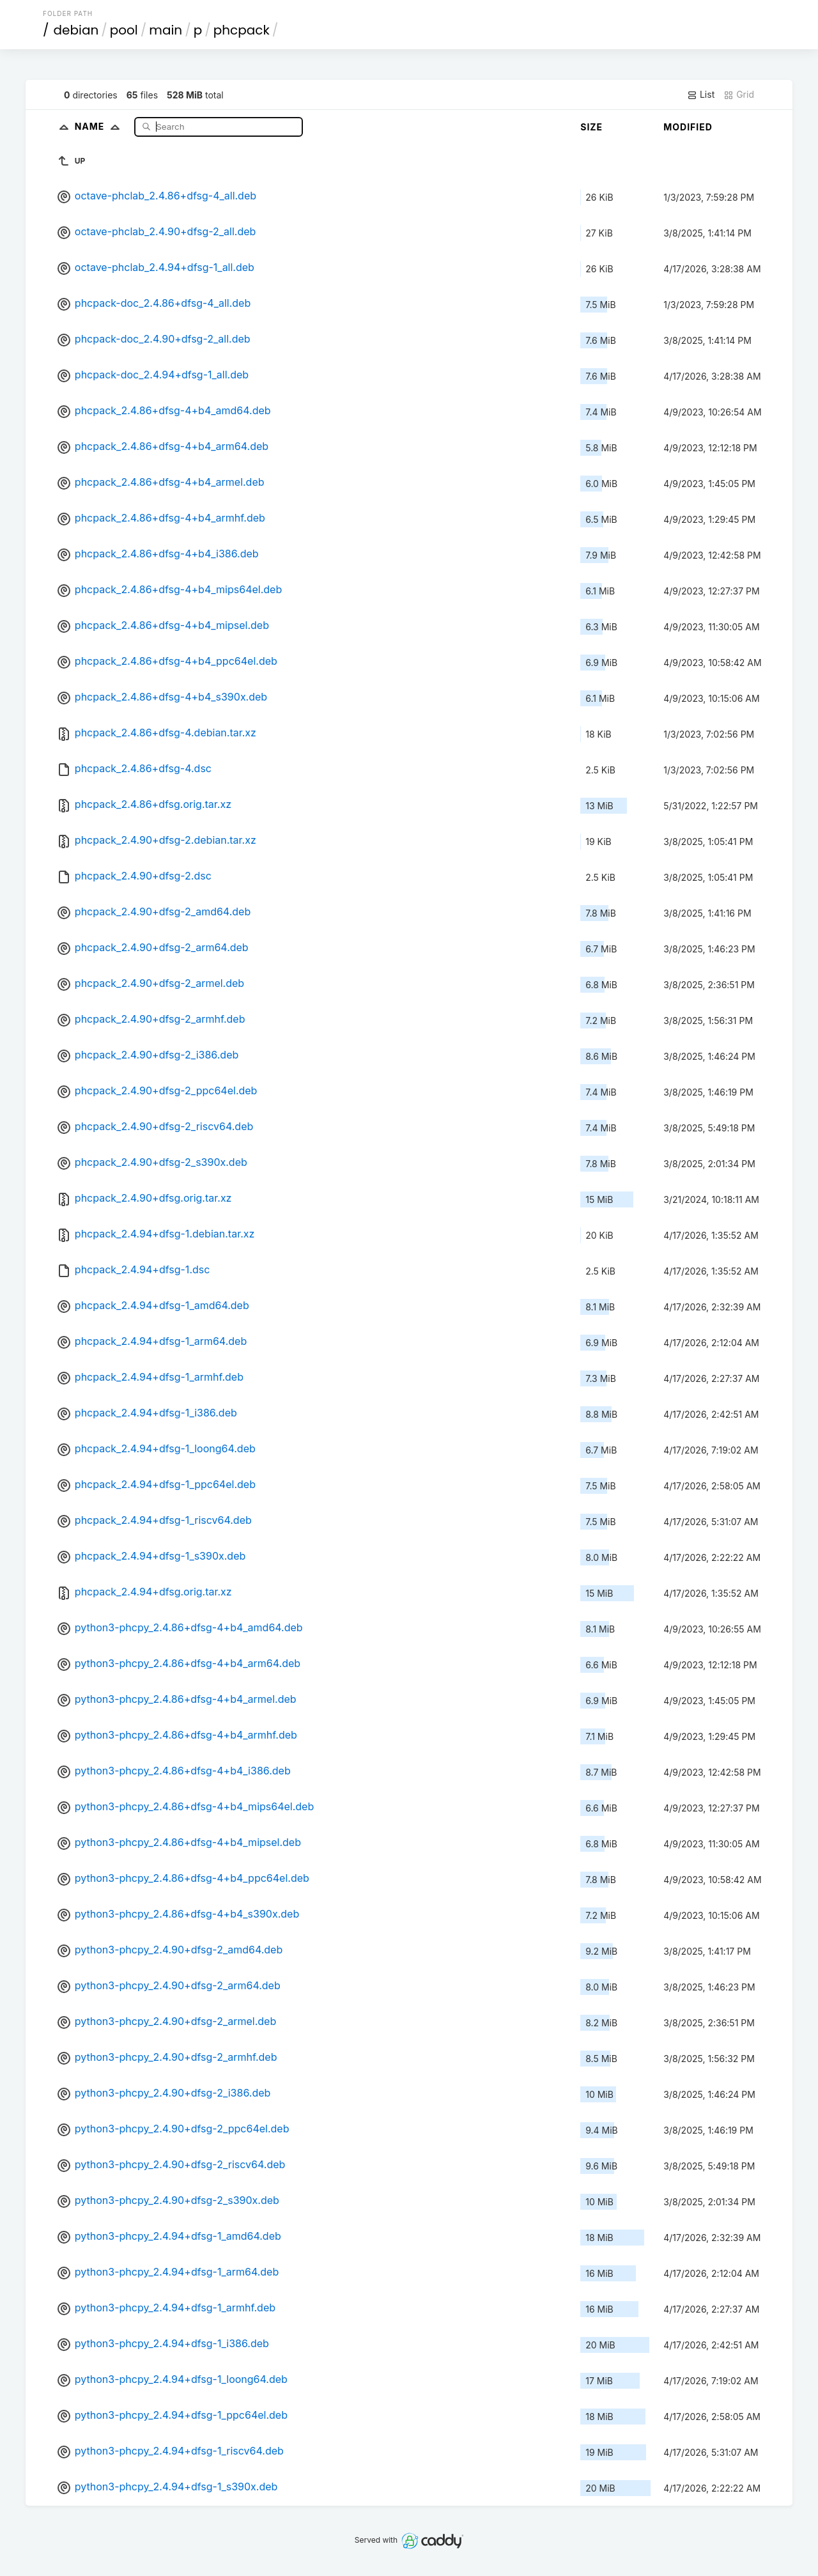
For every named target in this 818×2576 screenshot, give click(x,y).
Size (591, 126)
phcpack (241, 30)
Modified (688, 126)
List (700, 94)
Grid (738, 94)
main (165, 30)
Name (100, 126)
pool (124, 30)
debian (76, 30)
